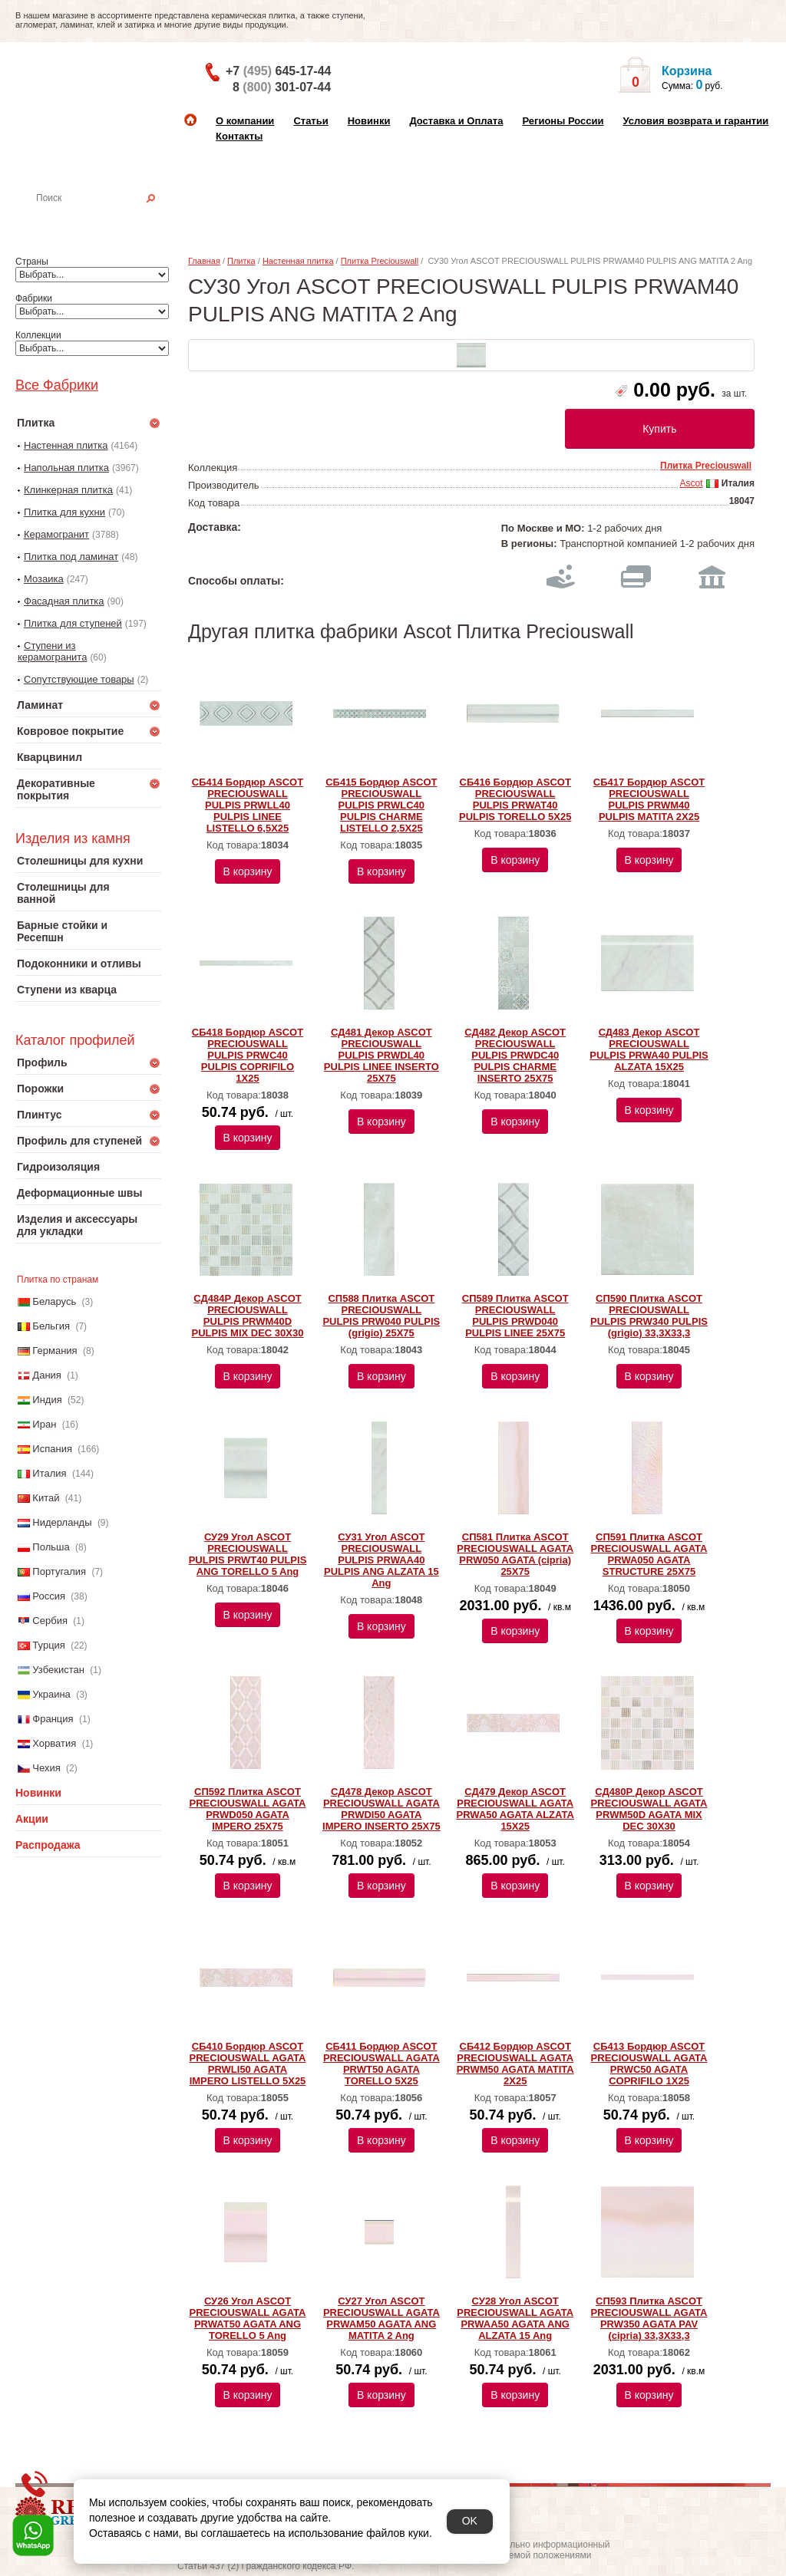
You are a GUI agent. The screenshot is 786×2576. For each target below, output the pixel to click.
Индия (46, 1399)
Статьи (310, 121)
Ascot (690, 483)
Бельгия (51, 1326)
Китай (45, 1498)
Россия (48, 1596)
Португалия (59, 1571)
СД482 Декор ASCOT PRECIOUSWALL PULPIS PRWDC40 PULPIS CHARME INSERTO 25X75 (515, 1055)
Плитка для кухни (64, 512)
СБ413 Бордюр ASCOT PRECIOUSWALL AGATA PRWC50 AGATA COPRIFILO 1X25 (649, 2064)
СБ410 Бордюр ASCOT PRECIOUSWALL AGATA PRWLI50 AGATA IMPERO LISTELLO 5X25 (248, 2064)
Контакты (239, 136)
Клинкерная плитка (68, 490)
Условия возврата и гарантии (695, 121)
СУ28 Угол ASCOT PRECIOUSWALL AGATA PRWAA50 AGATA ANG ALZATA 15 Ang (515, 2318)
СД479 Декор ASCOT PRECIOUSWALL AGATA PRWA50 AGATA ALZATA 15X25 (515, 1809)
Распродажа (48, 1845)
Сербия (50, 1620)
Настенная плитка (104, 219)
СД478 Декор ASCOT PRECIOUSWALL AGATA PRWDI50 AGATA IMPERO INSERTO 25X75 (381, 1809)
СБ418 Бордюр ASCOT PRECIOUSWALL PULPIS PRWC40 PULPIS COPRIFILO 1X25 (247, 1055)
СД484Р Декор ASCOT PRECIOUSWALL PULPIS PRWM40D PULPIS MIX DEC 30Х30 (248, 1316)
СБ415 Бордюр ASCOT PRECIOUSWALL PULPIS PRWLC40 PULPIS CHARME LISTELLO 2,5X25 (381, 805)
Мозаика (44, 579)
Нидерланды (61, 1522)
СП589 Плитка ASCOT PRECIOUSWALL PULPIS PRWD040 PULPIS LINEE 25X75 (515, 1316)
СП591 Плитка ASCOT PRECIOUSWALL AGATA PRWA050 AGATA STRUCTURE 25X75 (649, 1554)
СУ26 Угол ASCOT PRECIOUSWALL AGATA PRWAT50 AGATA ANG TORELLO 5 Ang (248, 2318)
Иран (44, 1424)
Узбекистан (58, 1669)
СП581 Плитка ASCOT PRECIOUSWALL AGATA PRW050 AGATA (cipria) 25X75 (515, 1554)
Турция (48, 1645)
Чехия (46, 1768)
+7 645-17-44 (278, 70)
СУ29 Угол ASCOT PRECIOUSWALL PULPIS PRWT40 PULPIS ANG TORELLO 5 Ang (248, 1554)
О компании (245, 121)
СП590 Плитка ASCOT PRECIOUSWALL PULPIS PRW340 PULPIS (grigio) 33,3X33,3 (649, 1316)
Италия (49, 1473)
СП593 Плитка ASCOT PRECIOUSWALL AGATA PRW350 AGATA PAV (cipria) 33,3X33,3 (649, 2318)
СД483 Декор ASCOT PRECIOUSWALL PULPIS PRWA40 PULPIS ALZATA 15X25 (649, 1049)
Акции (31, 1819)
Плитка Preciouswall (379, 260)
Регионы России (562, 121)
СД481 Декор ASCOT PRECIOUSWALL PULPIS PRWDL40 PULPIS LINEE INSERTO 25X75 (381, 1055)
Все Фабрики (56, 385)
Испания (52, 1448)
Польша (50, 1547)
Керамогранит (56, 534)
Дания (46, 1375)
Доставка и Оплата (456, 121)
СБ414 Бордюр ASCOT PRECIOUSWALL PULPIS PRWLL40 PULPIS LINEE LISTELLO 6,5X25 (247, 805)
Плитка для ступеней (73, 623)
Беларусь (54, 1301)
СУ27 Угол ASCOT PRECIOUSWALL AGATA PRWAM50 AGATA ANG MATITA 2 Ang (381, 2318)
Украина (51, 1694)
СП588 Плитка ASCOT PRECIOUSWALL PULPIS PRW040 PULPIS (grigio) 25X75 (381, 1316)
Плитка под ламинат (71, 556)
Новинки (369, 121)
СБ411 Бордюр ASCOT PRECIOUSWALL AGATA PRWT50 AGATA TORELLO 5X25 (381, 2064)
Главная (204, 260)
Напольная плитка (66, 467)
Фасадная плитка (64, 601)
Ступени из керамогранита (52, 651)
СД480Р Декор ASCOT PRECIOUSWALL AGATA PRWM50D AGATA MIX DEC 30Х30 (649, 1809)
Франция (52, 1718)
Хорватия (54, 1743)
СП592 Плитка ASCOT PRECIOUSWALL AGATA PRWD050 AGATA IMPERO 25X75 (248, 1809)
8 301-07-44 (282, 87)
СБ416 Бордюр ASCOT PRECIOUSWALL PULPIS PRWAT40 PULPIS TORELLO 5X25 (515, 799)
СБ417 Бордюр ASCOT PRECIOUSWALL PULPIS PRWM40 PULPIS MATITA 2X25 (649, 799)
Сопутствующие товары (79, 679)
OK (469, 2521)
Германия (54, 1350)
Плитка (241, 260)
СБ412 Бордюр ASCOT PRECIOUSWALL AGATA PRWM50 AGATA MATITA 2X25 (515, 2064)
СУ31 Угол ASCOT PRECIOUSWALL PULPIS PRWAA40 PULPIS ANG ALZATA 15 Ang (381, 1560)
